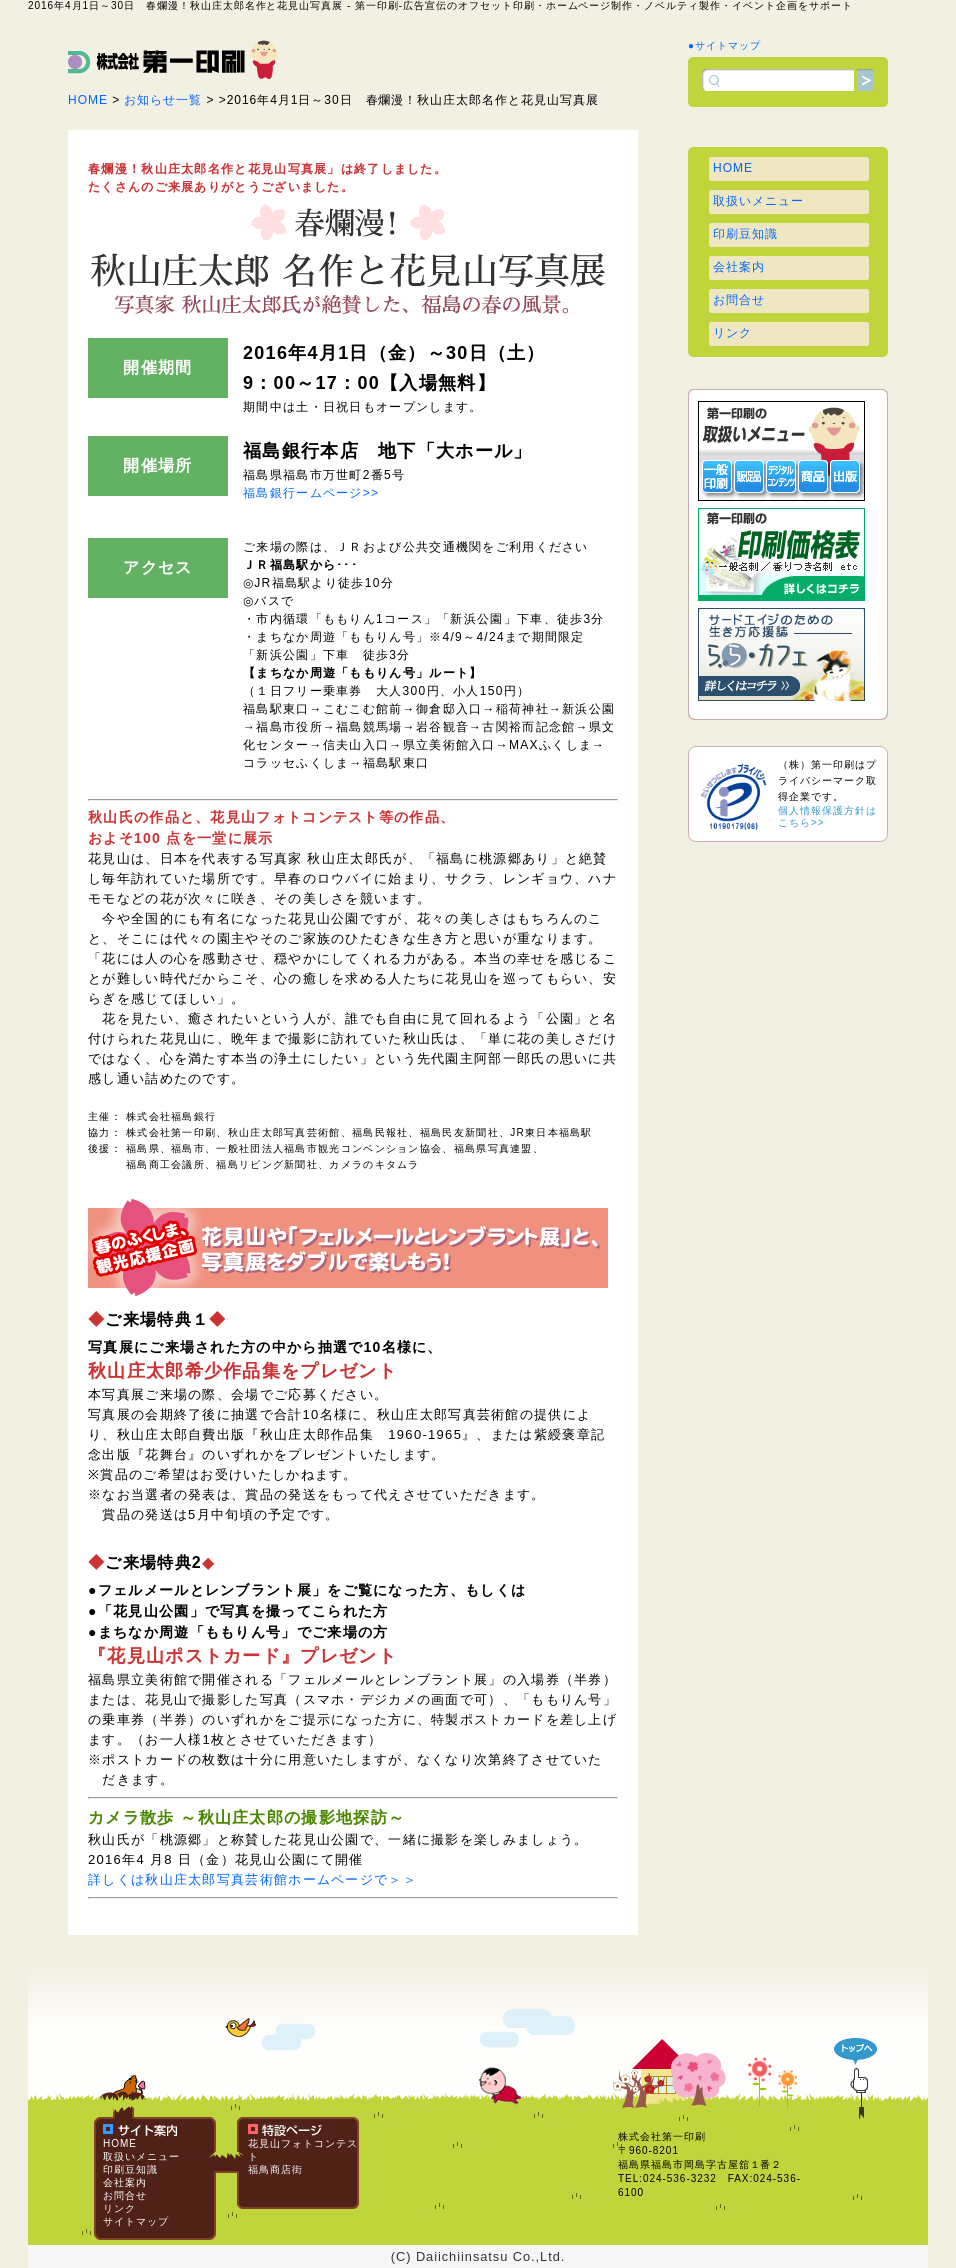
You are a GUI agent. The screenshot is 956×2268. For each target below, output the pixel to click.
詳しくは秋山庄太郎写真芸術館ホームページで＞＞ (252, 1879)
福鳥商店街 (275, 2169)
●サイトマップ (724, 45)
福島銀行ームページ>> (311, 493)
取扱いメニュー (758, 201)
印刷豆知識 (745, 234)
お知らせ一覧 (163, 100)
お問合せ (739, 300)
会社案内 (739, 267)
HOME (88, 100)
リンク (732, 333)
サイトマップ (136, 2221)
